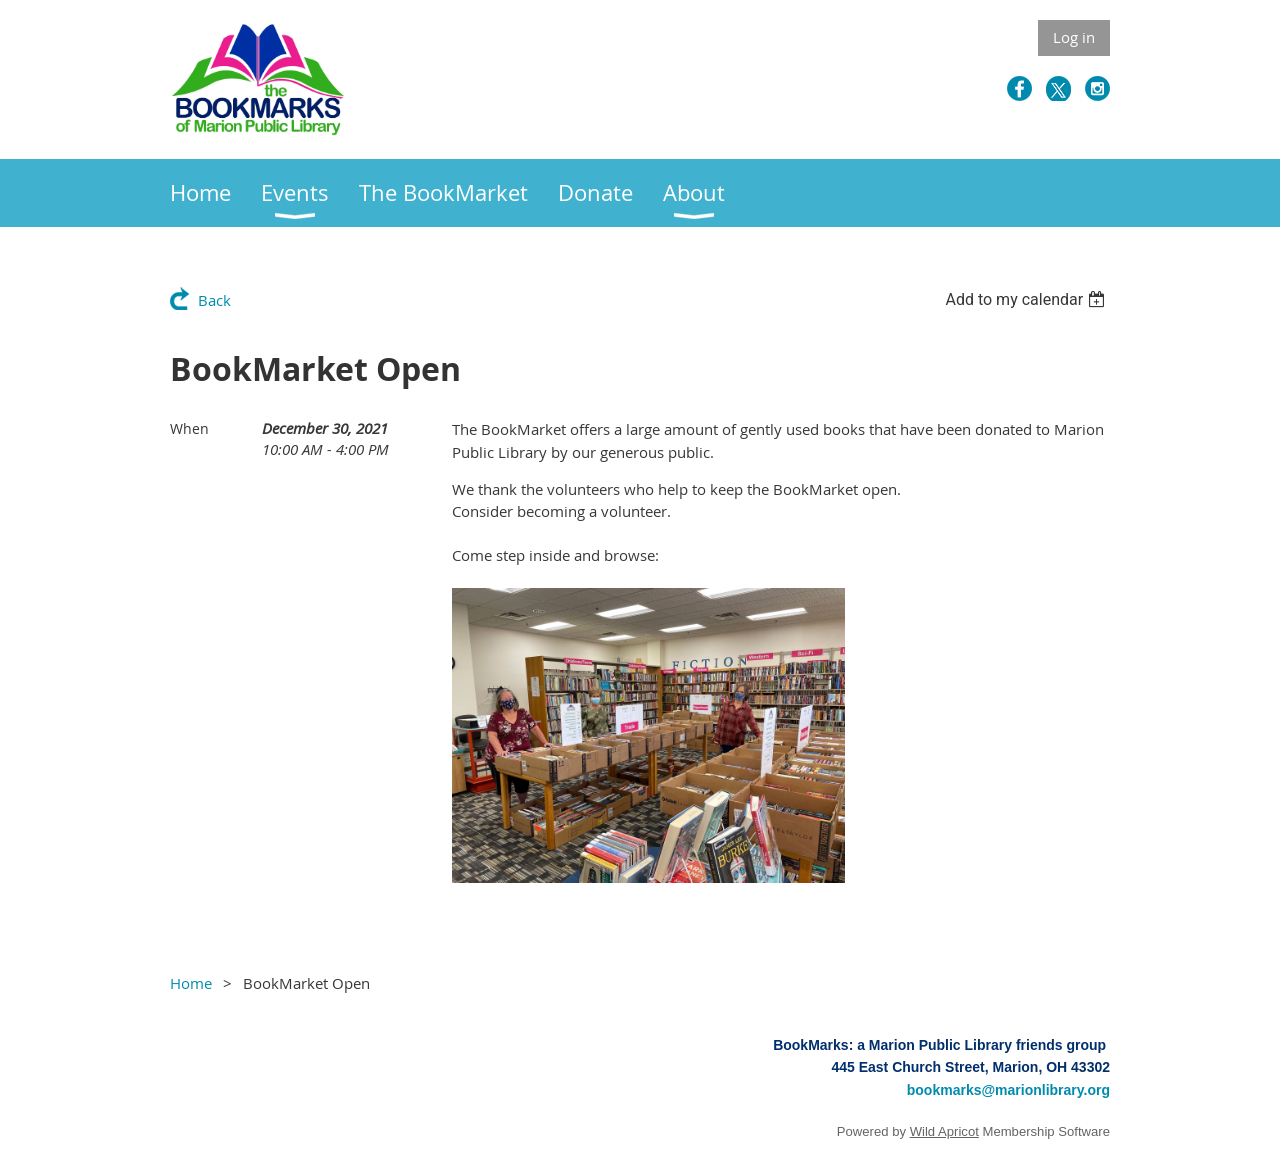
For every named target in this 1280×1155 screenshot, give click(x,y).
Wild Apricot (944, 1131)
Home (191, 983)
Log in (1074, 37)
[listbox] (1027, 299)
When (189, 428)
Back (214, 300)
